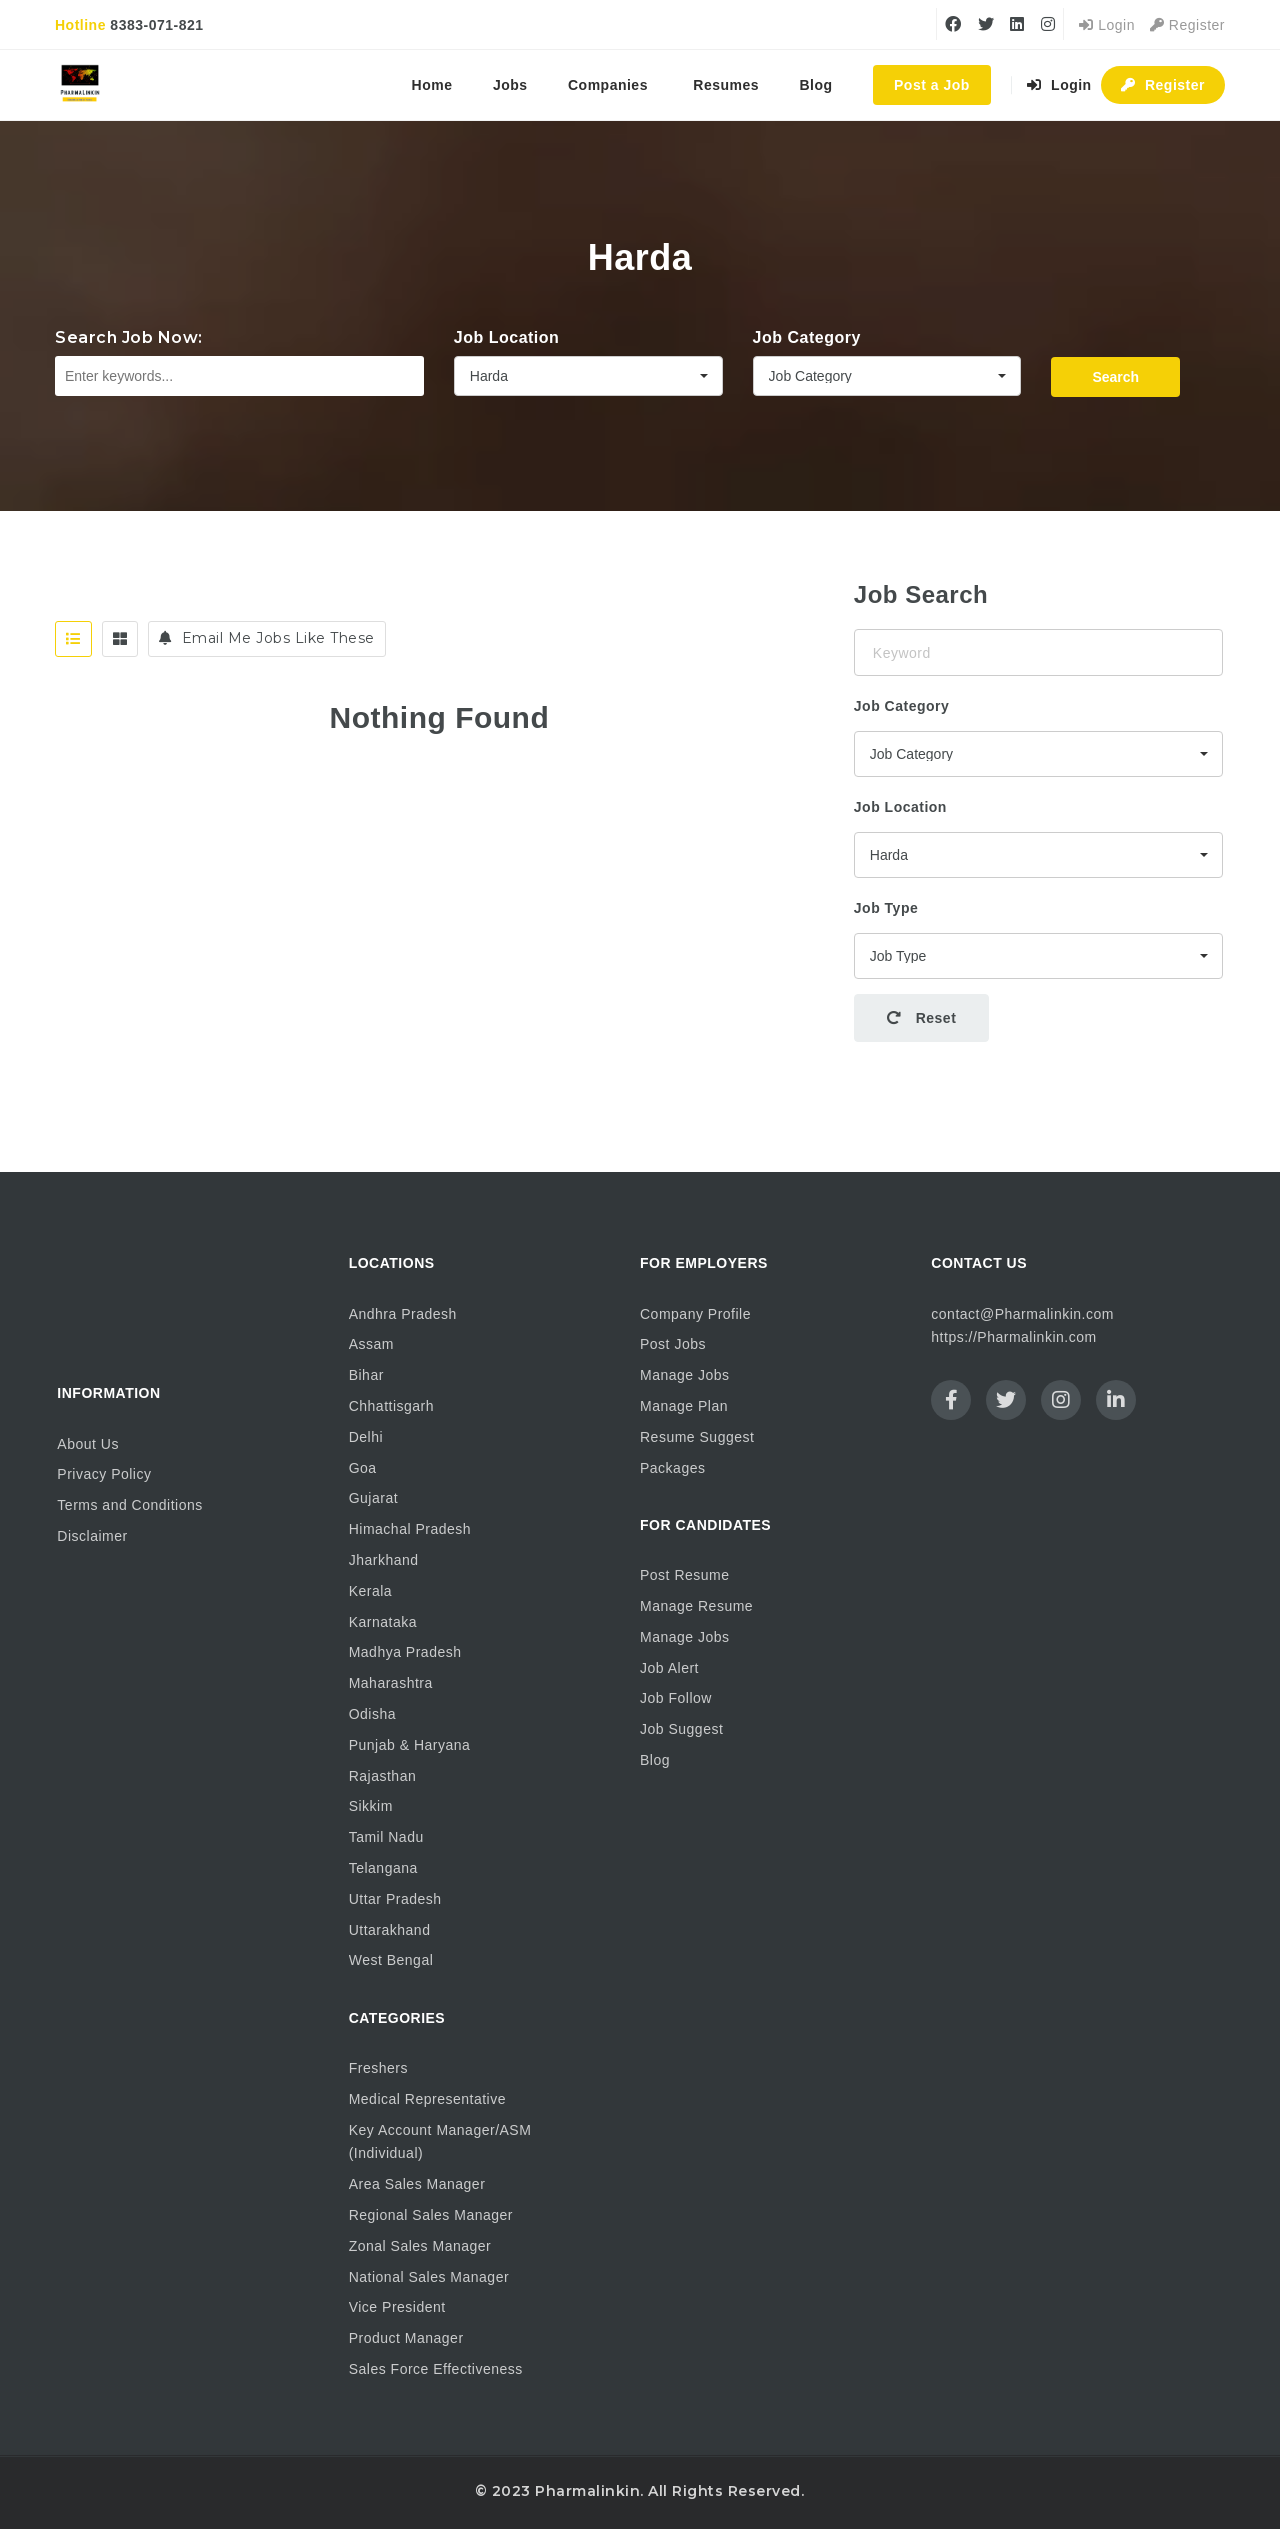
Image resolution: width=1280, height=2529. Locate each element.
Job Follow (676, 1698)
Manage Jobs (685, 1375)
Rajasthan (383, 1776)
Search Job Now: (129, 337)
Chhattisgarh (391, 1406)
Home (432, 85)
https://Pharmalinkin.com (1013, 1337)
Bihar (366, 1375)
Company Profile (695, 1314)
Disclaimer (92, 1536)
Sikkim (371, 1806)
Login (1107, 25)
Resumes (726, 85)
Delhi (366, 1437)
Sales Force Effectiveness (436, 2369)
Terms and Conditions (129, 1505)
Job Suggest (681, 1729)
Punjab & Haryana (410, 1745)
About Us (88, 1444)
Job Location (507, 337)
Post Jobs (673, 1344)
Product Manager (406, 2338)
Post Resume (685, 1575)
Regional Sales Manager (431, 2215)
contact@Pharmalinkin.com (1022, 1314)
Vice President (397, 2307)
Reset (922, 1018)
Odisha (372, 1714)
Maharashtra (391, 1683)
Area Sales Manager (417, 2184)
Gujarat (373, 1498)
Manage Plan (684, 1406)
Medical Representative (427, 2099)
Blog (816, 85)
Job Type (886, 908)
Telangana (383, 1868)
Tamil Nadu (386, 1837)
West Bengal (391, 1960)
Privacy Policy (104, 1474)
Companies (608, 85)
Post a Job (932, 85)
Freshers (378, 2068)
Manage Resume (696, 1606)
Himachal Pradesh (410, 1529)
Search (1115, 377)
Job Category (807, 337)
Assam (371, 1344)
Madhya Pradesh (405, 1652)
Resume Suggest (697, 1437)
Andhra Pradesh (403, 1314)
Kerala (370, 1591)
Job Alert (669, 1668)
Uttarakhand (390, 1930)
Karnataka (383, 1622)
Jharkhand (384, 1560)
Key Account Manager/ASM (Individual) (440, 2142)
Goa (363, 1468)
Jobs (510, 85)
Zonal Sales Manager (420, 2246)
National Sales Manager (429, 2277)
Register (1187, 25)
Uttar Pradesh (395, 1899)
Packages (672, 1468)
